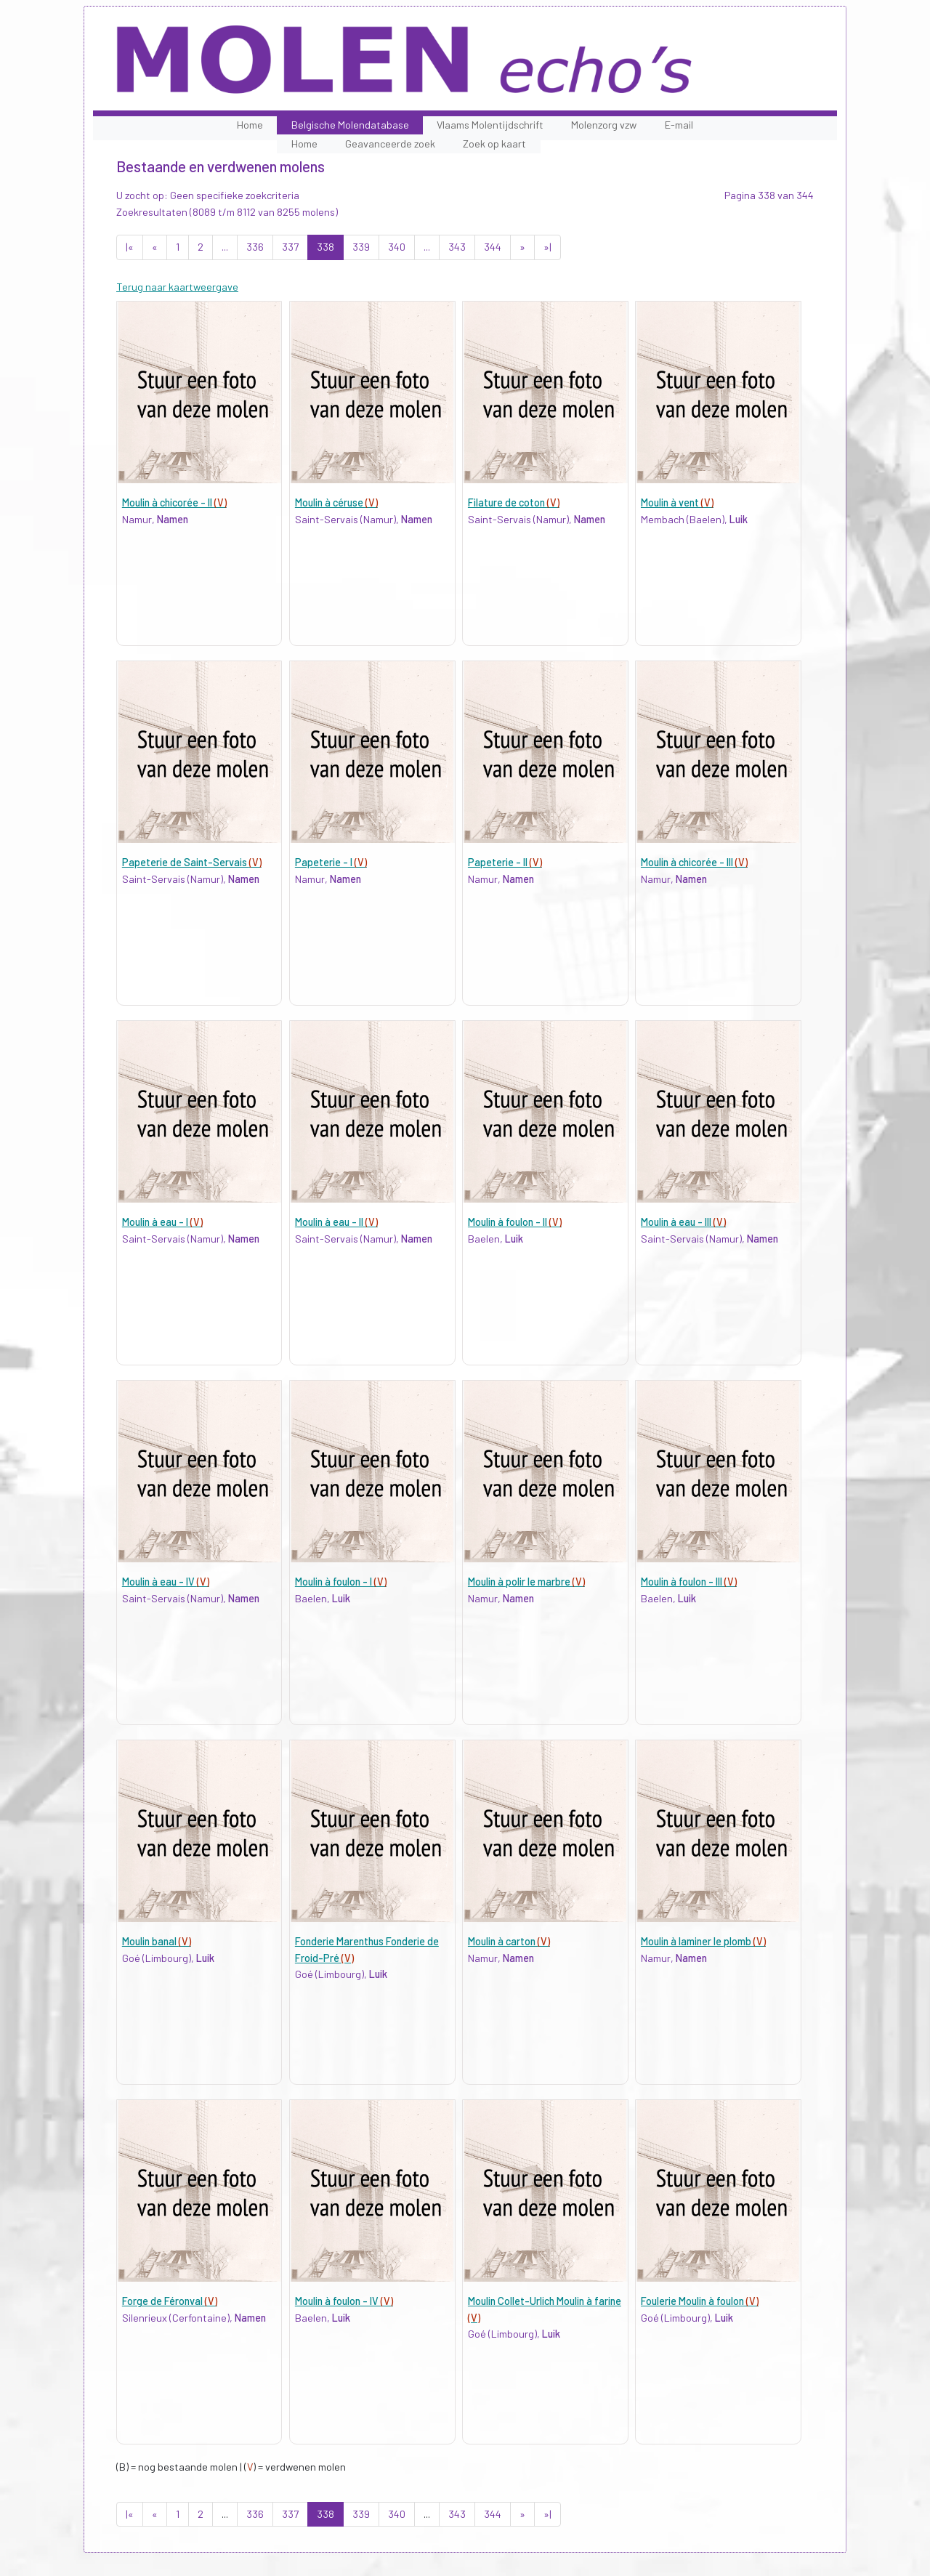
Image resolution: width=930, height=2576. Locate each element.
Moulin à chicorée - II (174, 502)
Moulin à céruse (336, 502)
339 (361, 247)
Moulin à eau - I (162, 1222)
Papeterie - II (505, 862)
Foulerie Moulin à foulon (700, 2301)
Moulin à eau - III (683, 1222)
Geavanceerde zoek (390, 143)
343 (457, 247)
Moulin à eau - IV (165, 1581)
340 (396, 247)
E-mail (679, 124)
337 (290, 247)
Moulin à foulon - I (341, 1581)
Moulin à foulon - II (515, 1222)
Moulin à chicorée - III (694, 862)
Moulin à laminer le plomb (703, 1941)
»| (547, 247)
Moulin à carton (509, 1941)
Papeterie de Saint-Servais (192, 862)
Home (250, 124)
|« (130, 247)
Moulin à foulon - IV (344, 2301)
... (225, 247)
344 (492, 247)
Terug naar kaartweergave (177, 286)
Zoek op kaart (494, 143)
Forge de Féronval (169, 2301)
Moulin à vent (677, 502)
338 (325, 247)
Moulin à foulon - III (689, 1581)
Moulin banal (156, 1941)
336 (255, 247)
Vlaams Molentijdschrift (490, 124)
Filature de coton (513, 502)
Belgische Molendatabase (350, 124)
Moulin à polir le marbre (526, 1581)
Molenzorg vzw (603, 124)
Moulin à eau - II (336, 1222)
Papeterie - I (331, 862)
